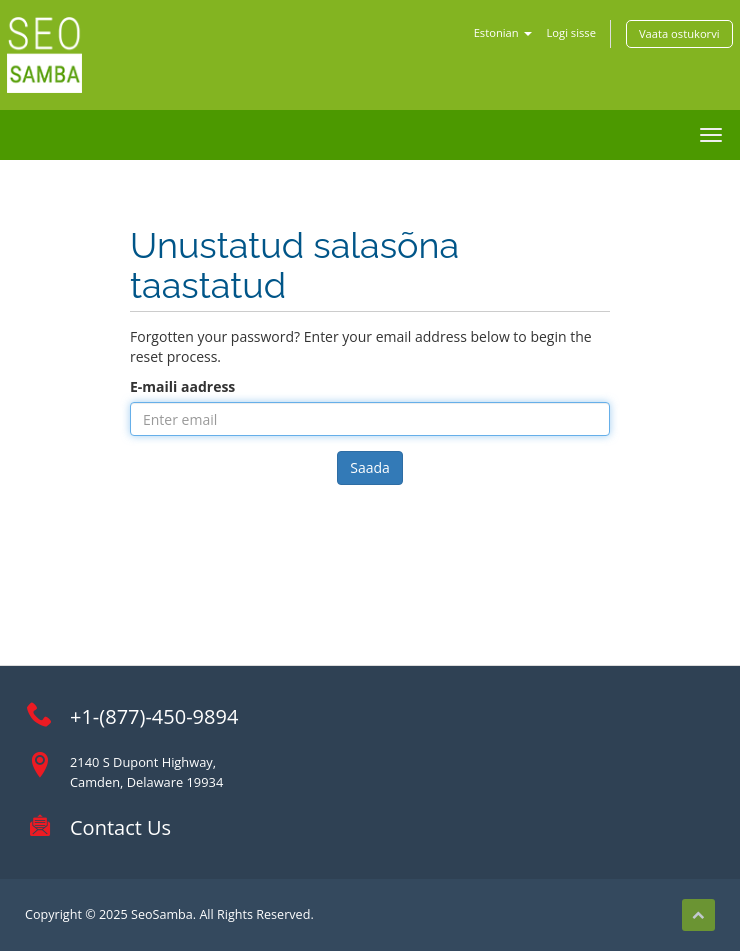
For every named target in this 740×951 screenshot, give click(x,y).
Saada (370, 467)
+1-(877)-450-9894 (154, 716)
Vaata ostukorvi (679, 33)
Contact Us (120, 827)
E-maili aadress (182, 386)
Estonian (503, 32)
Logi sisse (571, 32)
